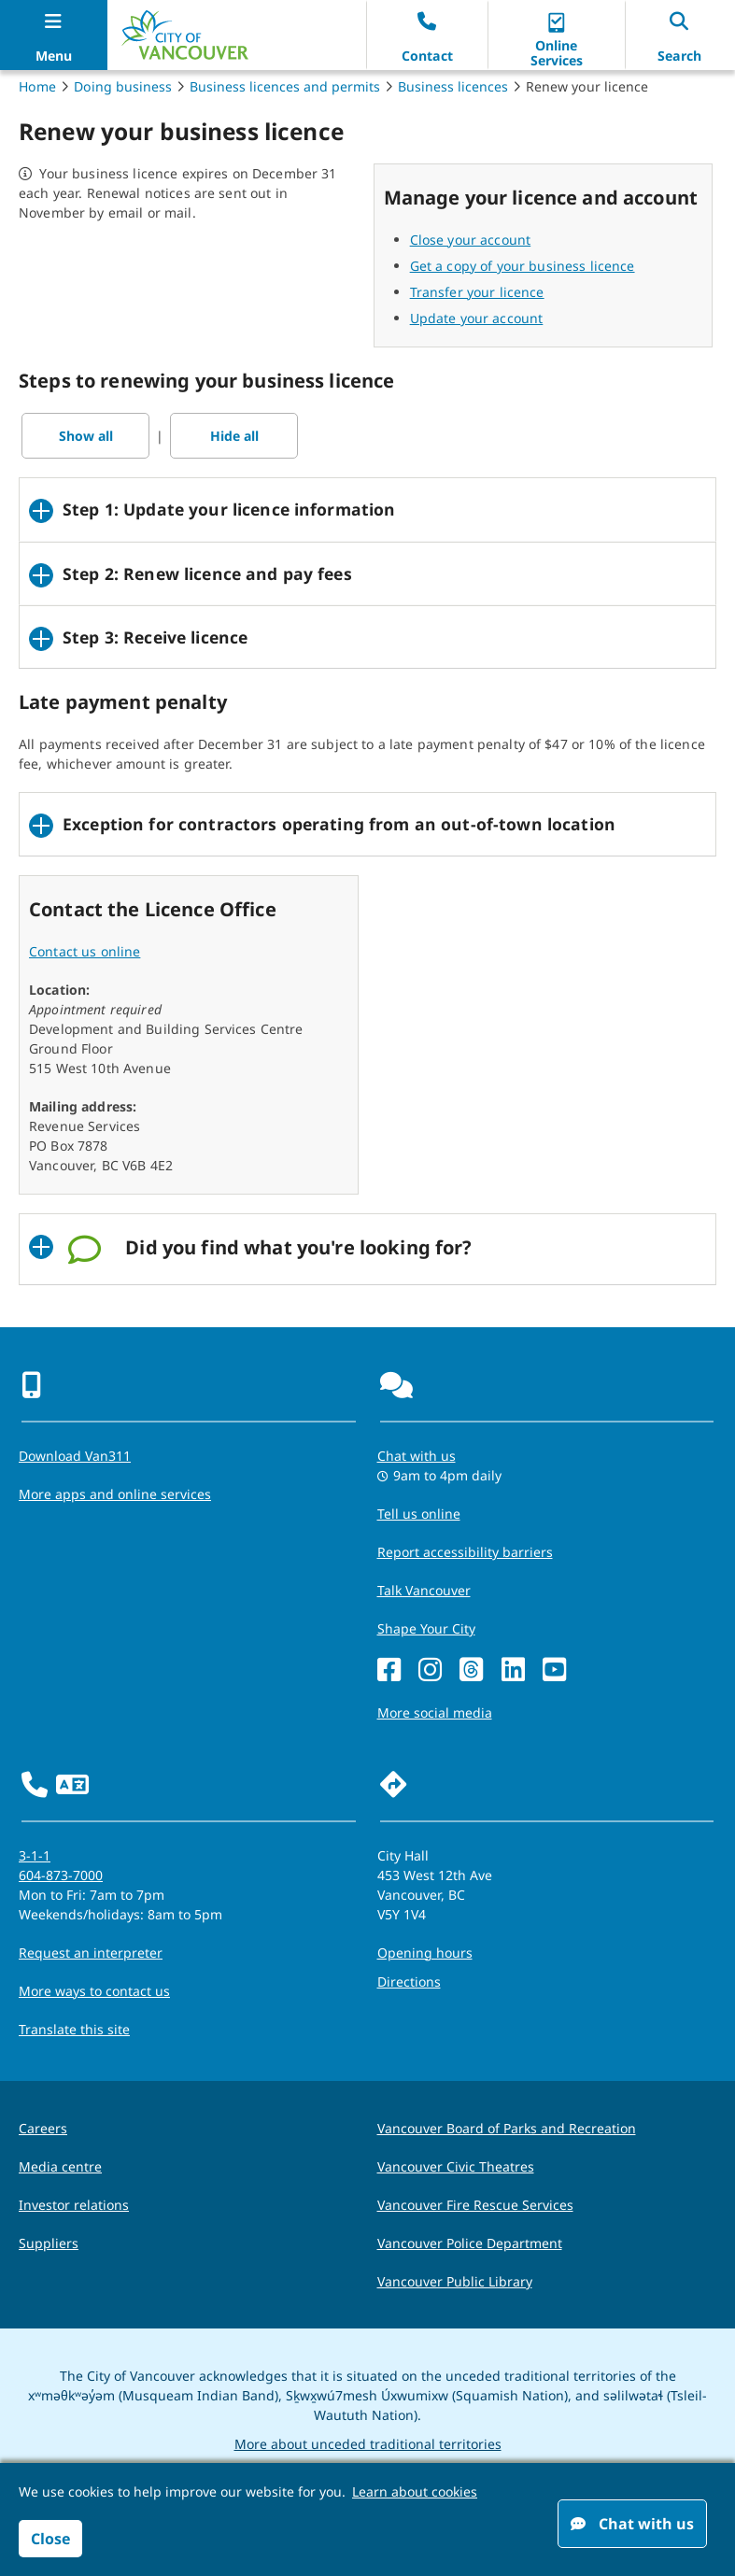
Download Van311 (75, 1456)
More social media (434, 1712)
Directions (409, 1981)
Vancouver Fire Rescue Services (475, 2205)
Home (37, 86)
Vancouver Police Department (469, 2243)
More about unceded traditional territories (368, 2444)
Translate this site (74, 2029)
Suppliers (48, 2243)
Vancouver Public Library (454, 2281)
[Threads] (471, 1670)
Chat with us (632, 2523)
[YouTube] (554, 1670)
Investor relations (74, 2205)
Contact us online (84, 951)
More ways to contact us (94, 1991)
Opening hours (425, 1952)
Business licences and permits (285, 86)
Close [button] (50, 2538)
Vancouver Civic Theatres (455, 2166)
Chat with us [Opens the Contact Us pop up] (416, 1456)
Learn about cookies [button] (414, 2491)
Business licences (453, 86)
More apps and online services (115, 1494)
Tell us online (418, 1513)
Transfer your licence (477, 292)
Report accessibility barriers (465, 1552)
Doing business (123, 86)
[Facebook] (389, 1670)
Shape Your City (426, 1628)
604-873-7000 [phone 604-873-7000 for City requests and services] (61, 1875)
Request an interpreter (91, 1952)
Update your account (477, 318)
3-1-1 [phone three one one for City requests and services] (34, 1855)
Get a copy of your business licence (522, 266)
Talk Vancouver (424, 1590)
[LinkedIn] (513, 1670)
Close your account (470, 239)
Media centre (60, 2166)
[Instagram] (430, 1670)
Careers (43, 2128)
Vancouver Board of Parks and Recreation (506, 2128)
